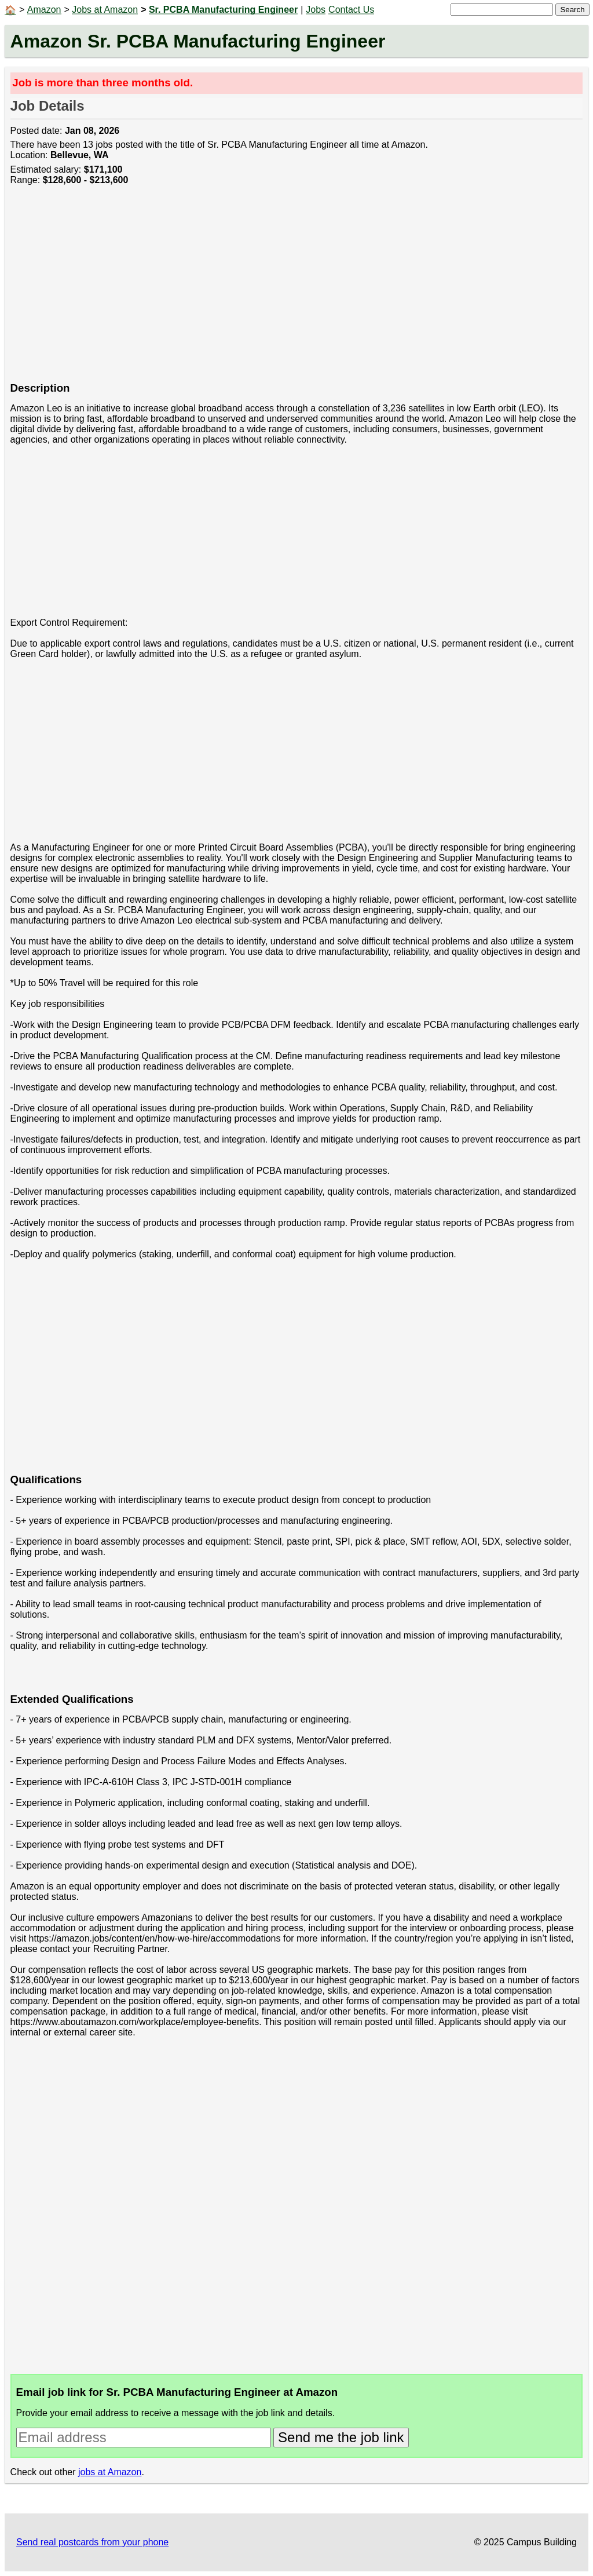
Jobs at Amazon (105, 9)
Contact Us (351, 9)
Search (572, 9)
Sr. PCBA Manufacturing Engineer (223, 9)
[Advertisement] (296, 290)
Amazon (44, 9)
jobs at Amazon (109, 2472)
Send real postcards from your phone (92, 2542)
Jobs (315, 9)
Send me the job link (341, 2437)
